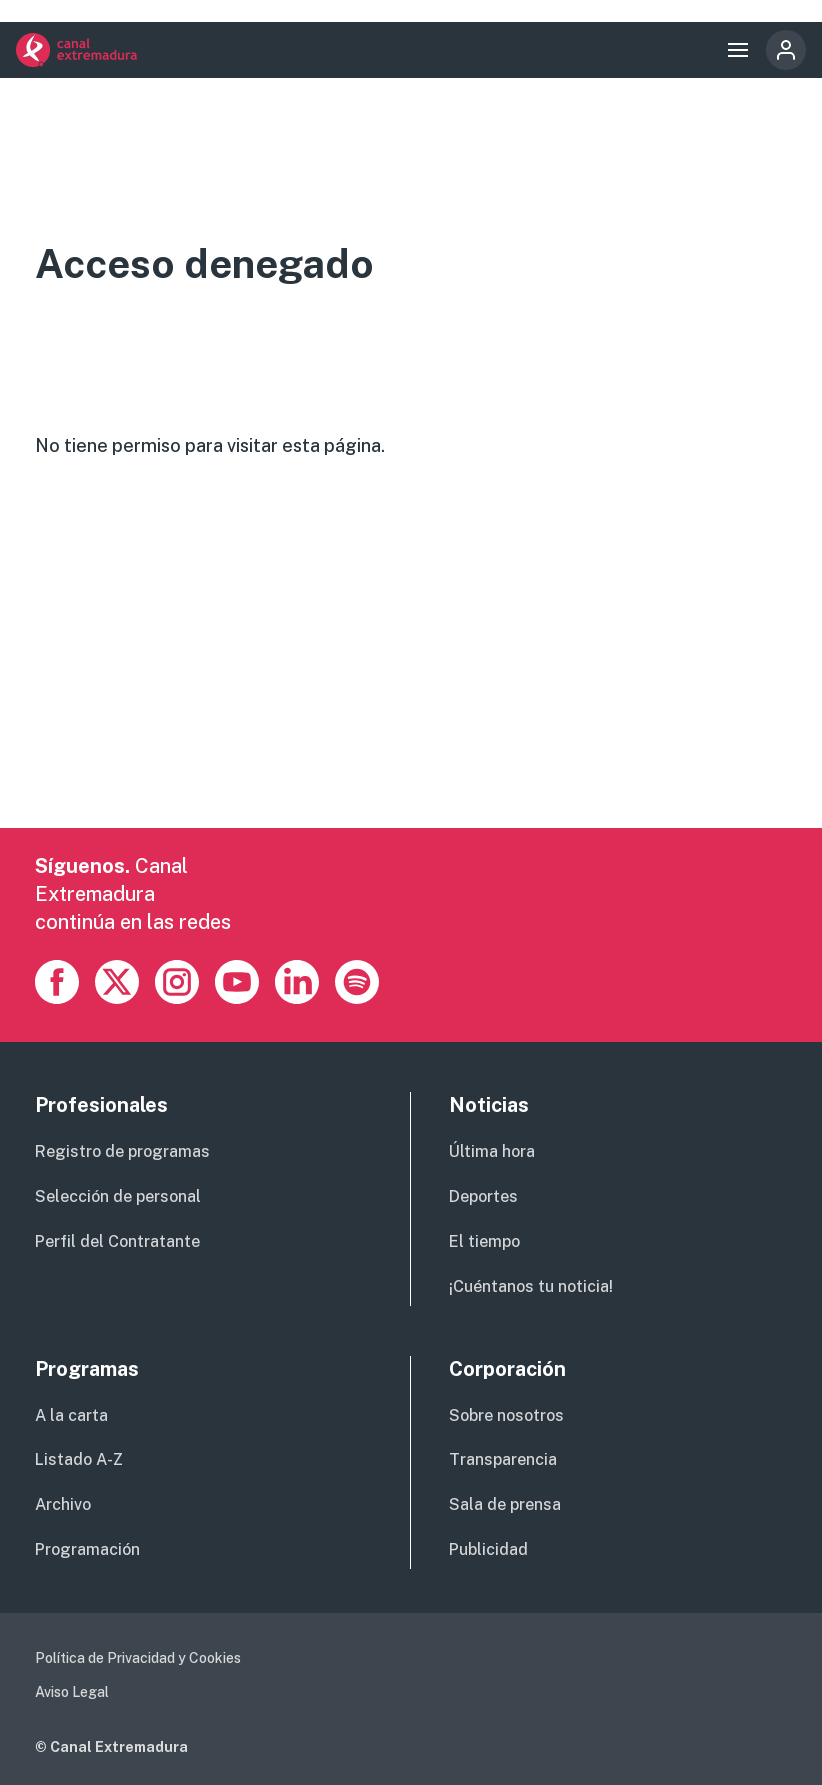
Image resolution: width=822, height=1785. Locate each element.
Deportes (483, 1196)
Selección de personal (118, 1196)
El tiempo (484, 1241)
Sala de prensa (505, 1504)
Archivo (63, 1504)
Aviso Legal (72, 1692)
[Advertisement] (410, 688)
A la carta (71, 1415)
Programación (87, 1549)
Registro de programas (122, 1151)
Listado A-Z (79, 1459)
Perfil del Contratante (117, 1241)
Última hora (492, 1151)
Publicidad (488, 1549)
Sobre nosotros (506, 1415)
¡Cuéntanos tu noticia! (531, 1286)
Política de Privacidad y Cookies (138, 1658)
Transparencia (503, 1459)
